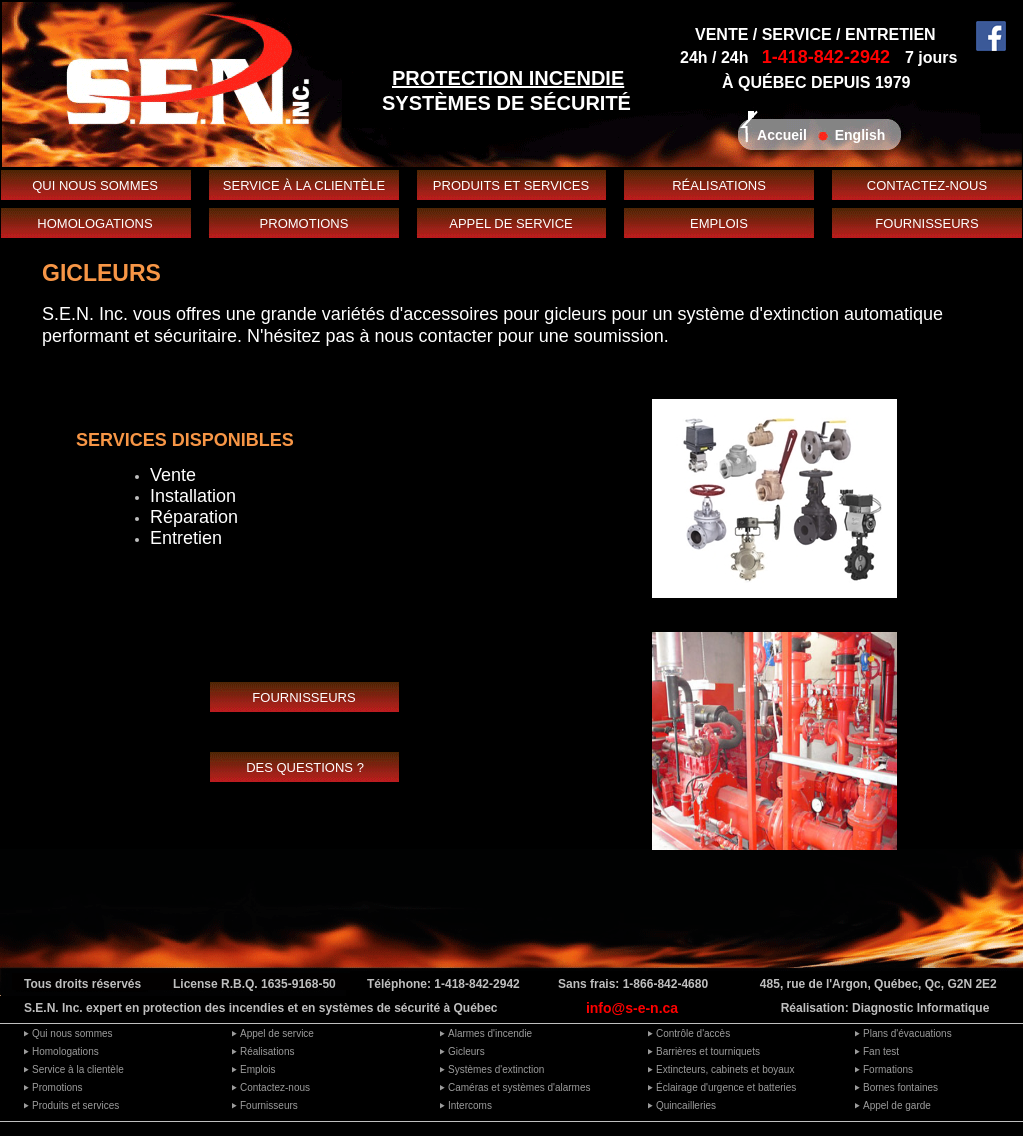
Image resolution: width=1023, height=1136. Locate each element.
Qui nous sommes (72, 1033)
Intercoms (470, 1105)
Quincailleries (686, 1105)
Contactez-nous (275, 1087)
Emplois (258, 1069)
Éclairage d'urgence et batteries (726, 1087)
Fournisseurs (269, 1105)
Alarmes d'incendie (490, 1033)
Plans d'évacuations (907, 1033)
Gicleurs (466, 1051)
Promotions (57, 1087)
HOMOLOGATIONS (94, 223)
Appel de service (277, 1033)
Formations (888, 1069)
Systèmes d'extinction (496, 1069)
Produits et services (75, 1105)
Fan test (881, 1051)
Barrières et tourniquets (708, 1051)
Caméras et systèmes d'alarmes (519, 1087)
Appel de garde (897, 1105)
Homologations (65, 1051)
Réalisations (267, 1051)
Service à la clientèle (78, 1069)
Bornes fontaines (900, 1087)
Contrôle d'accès (693, 1033)
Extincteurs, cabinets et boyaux (725, 1069)
